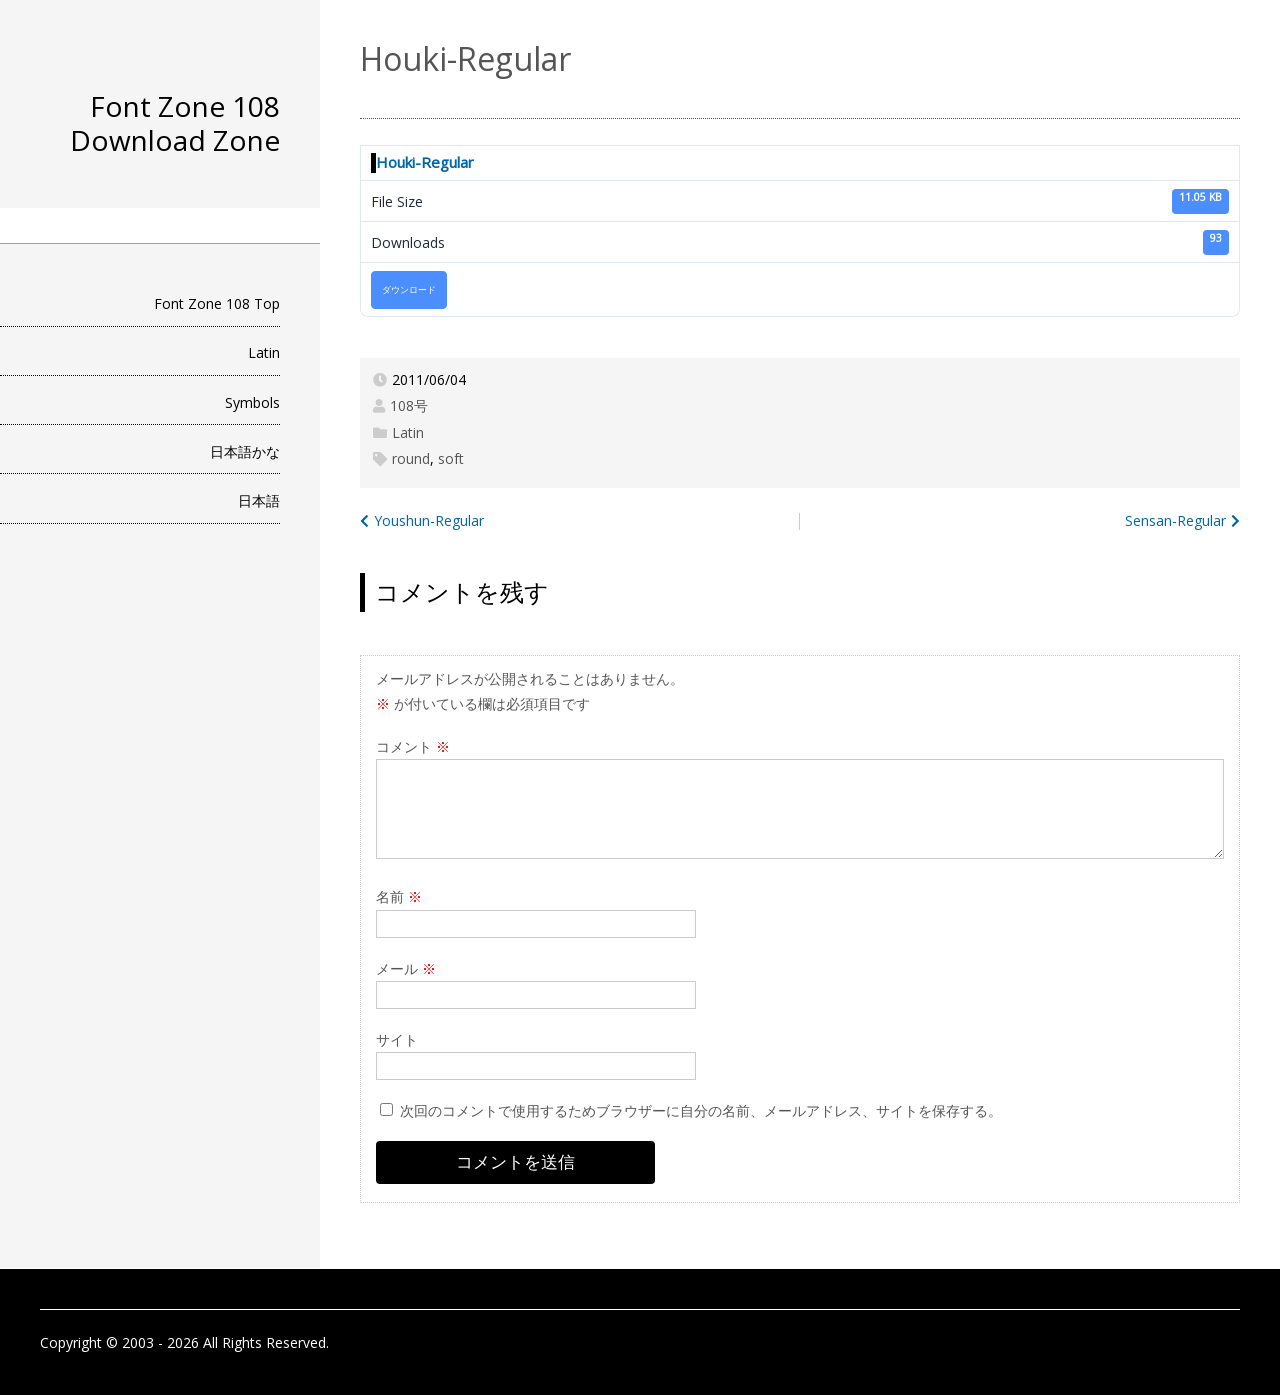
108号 (409, 405)
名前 (399, 896)
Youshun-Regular (429, 520)
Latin (264, 352)
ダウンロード (409, 290)
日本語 (259, 500)
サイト (397, 1039)
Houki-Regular (425, 162)
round (411, 458)
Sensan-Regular (1175, 520)
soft (451, 458)
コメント (413, 746)
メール (406, 968)
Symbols (252, 402)
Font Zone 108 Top (217, 303)
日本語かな (245, 451)
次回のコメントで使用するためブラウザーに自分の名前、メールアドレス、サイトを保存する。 (701, 1110)
